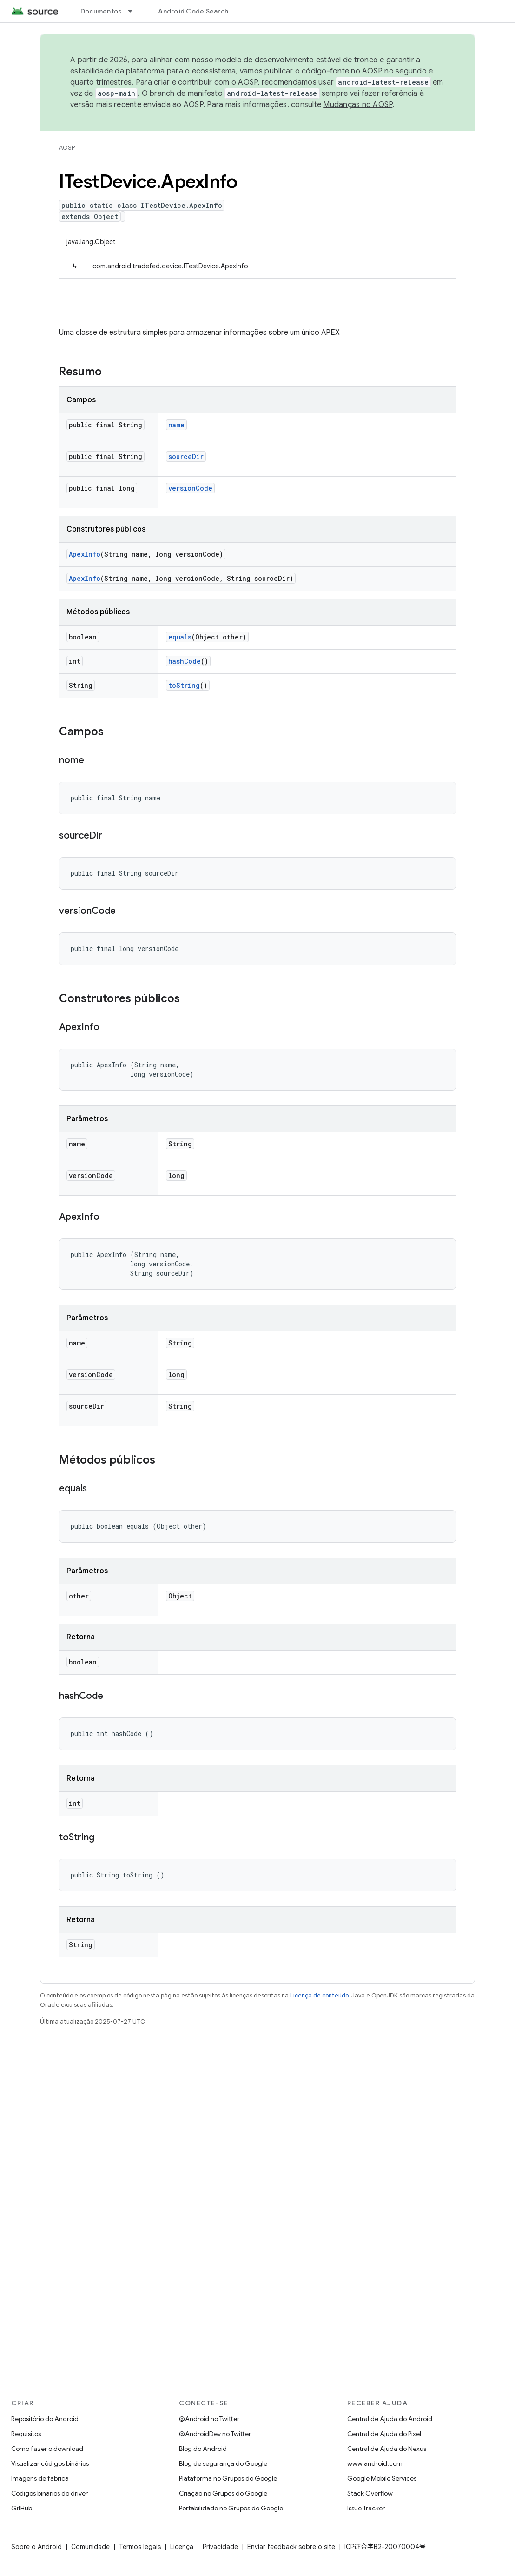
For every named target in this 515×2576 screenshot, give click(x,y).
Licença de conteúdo (319, 1995)
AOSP (67, 148)
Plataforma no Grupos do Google (228, 2478)
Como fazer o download (47, 2448)
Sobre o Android (36, 2546)
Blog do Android (203, 2448)
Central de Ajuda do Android (389, 2419)
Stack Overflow (370, 2493)
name (176, 424)
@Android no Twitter (209, 2419)
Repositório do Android (45, 2419)
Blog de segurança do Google (223, 2463)
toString (184, 685)
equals (179, 636)
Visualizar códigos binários (50, 2463)
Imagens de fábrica (40, 2478)
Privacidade (220, 2546)
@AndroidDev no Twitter (215, 2434)
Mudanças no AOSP (357, 104)
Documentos (101, 11)
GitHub (21, 2508)
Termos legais (140, 2546)
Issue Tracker (366, 2508)
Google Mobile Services (381, 2478)
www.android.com (375, 2463)
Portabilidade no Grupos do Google (231, 2508)
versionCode (190, 488)
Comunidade (90, 2546)
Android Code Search (193, 11)
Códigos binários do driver (49, 2493)
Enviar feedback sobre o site (291, 2546)
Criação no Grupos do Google (223, 2493)
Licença (181, 2546)
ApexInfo (84, 554)
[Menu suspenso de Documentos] (134, 11)
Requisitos (26, 2434)
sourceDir (186, 456)
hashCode (184, 661)
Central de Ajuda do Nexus (386, 2448)
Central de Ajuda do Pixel (384, 2434)
